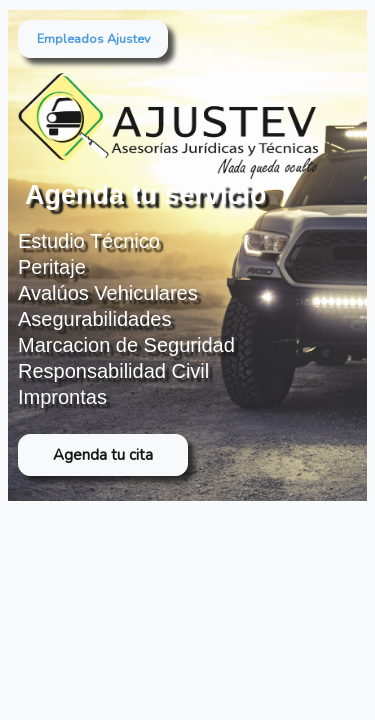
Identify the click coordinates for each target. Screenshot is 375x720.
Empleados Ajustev (93, 38)
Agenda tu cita (103, 455)
